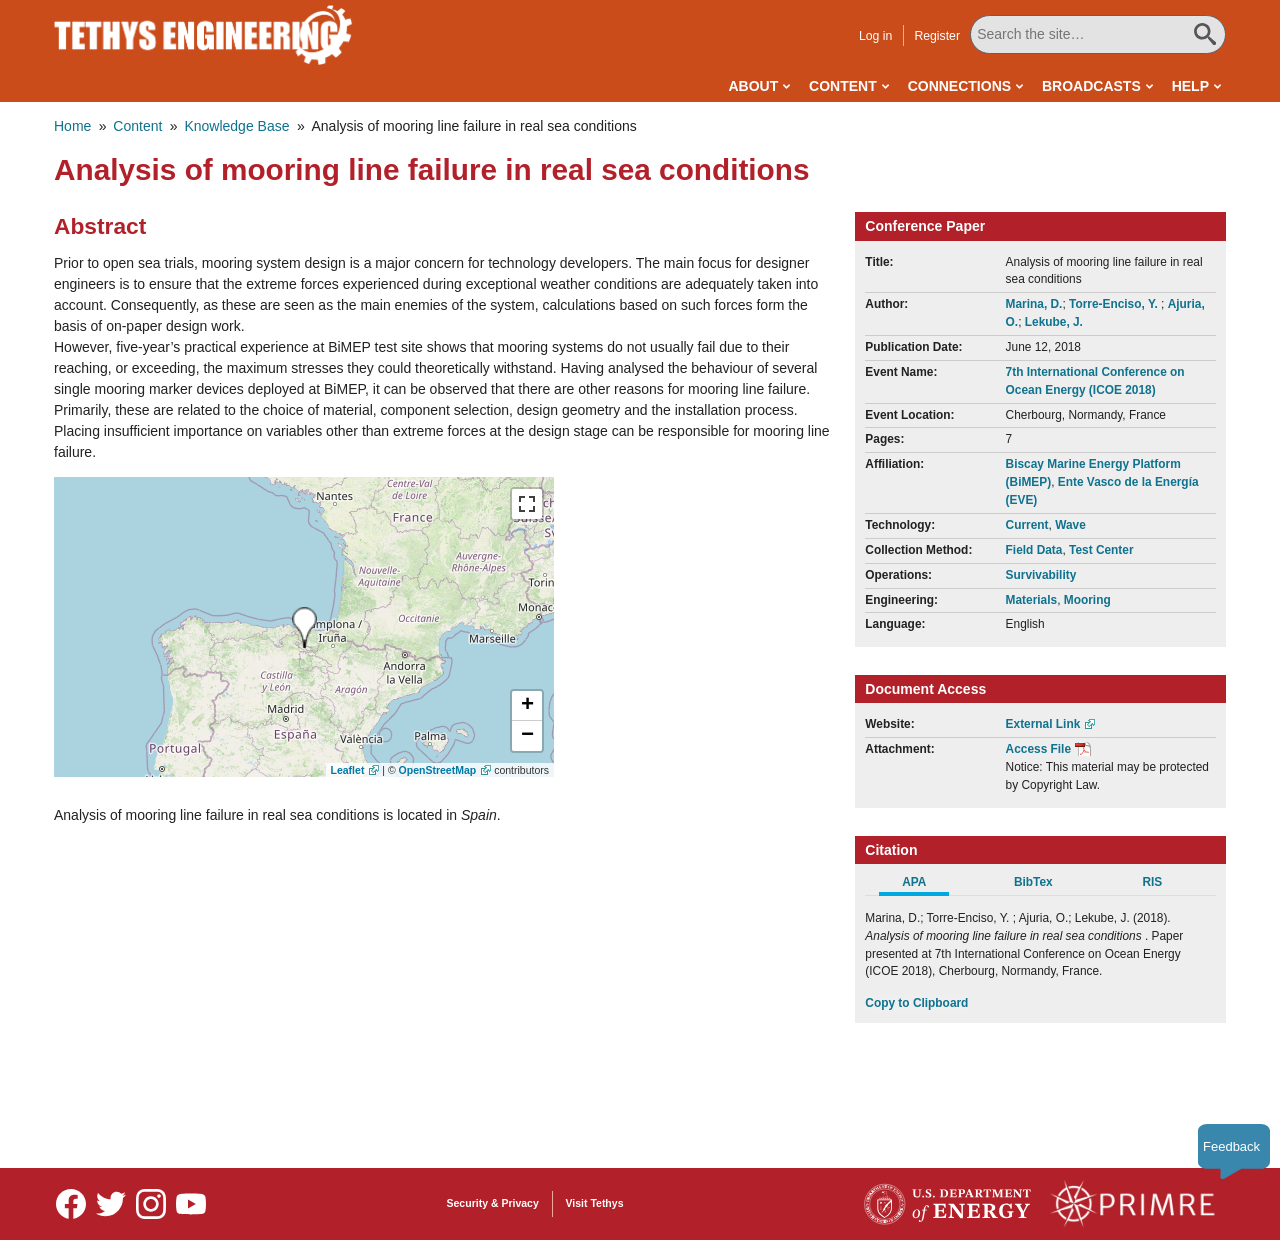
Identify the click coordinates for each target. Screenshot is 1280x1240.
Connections (959, 86)
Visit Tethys (595, 1203)
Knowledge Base (236, 126)
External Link (1043, 724)
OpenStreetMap (438, 770)
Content (843, 86)
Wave (1070, 525)
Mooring (1087, 600)
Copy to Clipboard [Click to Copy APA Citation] (916, 1003)
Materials (1032, 600)
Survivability (1041, 575)
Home (72, 126)
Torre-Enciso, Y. (1115, 304)
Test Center (1101, 550)
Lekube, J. (1054, 322)
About (753, 86)
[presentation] (304, 627)
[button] (527, 706)
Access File (1038, 749)
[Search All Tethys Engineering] (1098, 34)
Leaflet (348, 770)
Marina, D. (1034, 304)
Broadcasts (1091, 86)
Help (1190, 86)
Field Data (1034, 550)
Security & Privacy (493, 1203)
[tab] (924, 885)
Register (937, 36)
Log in (875, 36)
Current (1027, 525)
